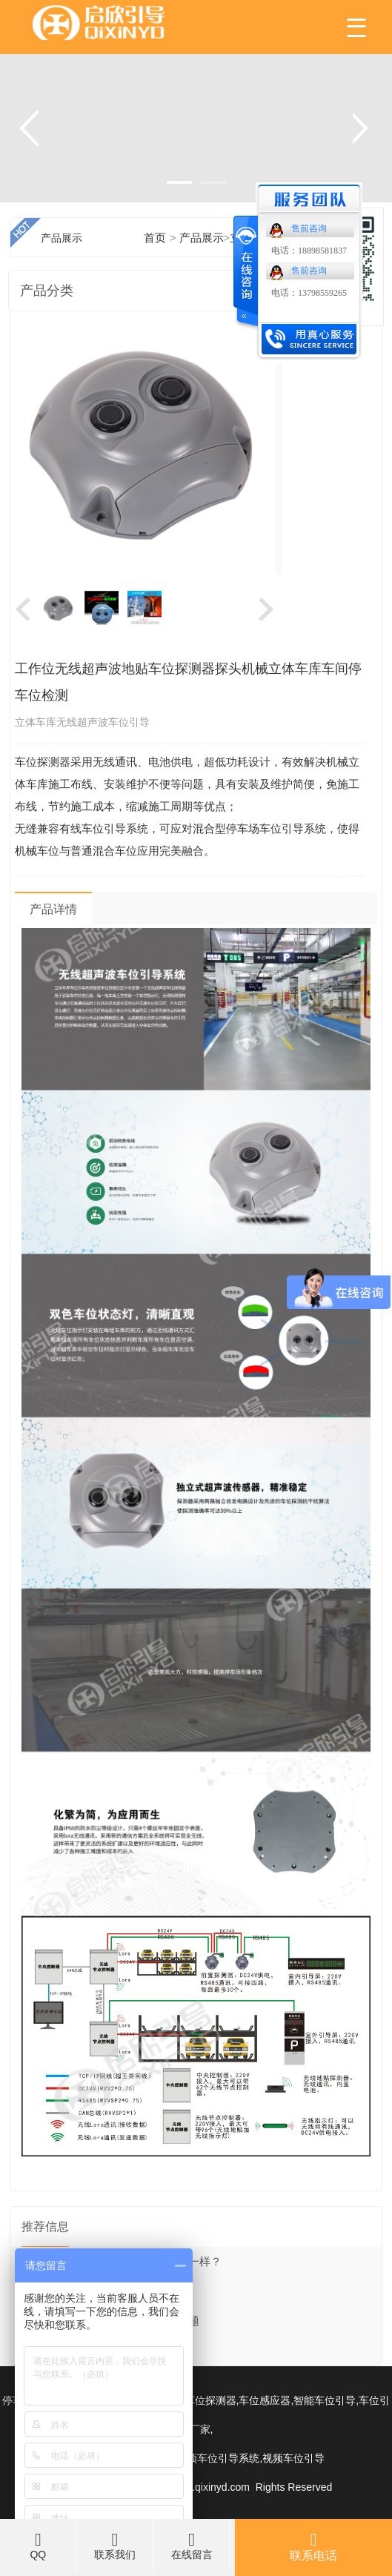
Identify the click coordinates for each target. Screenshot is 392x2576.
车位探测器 (210, 2400)
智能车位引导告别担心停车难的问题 (110, 2321)
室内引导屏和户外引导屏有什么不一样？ (121, 2262)
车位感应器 (264, 2400)
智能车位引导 (324, 2400)
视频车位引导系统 (217, 2458)
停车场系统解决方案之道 (82, 2351)
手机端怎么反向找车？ (77, 2291)
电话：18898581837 (309, 250)
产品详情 (53, 909)
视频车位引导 (293, 2458)
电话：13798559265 (309, 293)
